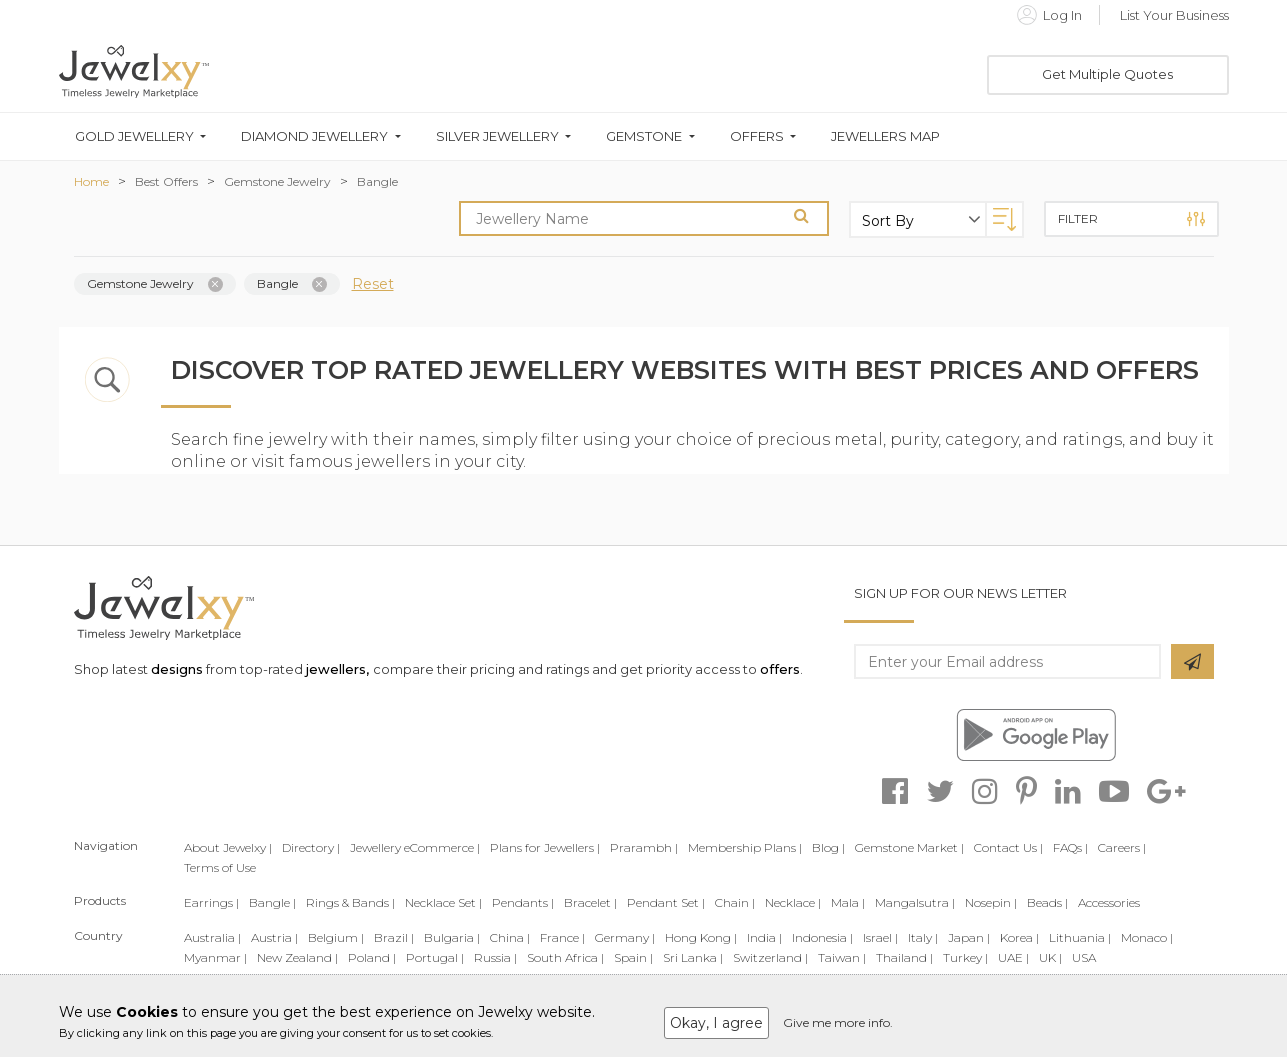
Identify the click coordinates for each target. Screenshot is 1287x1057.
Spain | (633, 957)
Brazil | (394, 937)
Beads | (1047, 902)
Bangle (377, 181)
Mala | (848, 902)
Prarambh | (644, 847)
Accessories (1109, 902)
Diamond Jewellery (314, 136)
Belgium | (336, 937)
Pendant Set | (666, 902)
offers (780, 669)
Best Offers (166, 181)
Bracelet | (590, 902)
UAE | (1013, 957)
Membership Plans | (745, 847)
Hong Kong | (701, 937)
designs (177, 669)
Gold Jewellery (134, 136)
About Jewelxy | (228, 847)
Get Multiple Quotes (1107, 74)
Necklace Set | (443, 902)
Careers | (1122, 847)
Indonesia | (822, 937)
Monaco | (1147, 937)
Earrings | (211, 902)
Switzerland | (770, 957)
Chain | (735, 902)
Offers (757, 136)
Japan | (969, 937)
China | (510, 937)
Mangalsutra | (915, 902)
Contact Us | (1008, 847)
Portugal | (435, 957)
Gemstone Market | (909, 847)
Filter (1131, 219)
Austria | (274, 937)
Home (91, 181)
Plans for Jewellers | (545, 847)
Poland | (372, 957)
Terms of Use (220, 867)
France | (562, 937)
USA (1084, 957)
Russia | (495, 957)
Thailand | (904, 957)
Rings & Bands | (350, 902)
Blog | (828, 847)
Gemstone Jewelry (277, 181)
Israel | (880, 937)
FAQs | (1070, 847)
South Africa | (565, 957)
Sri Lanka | (693, 957)
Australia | (212, 937)
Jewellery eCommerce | (415, 847)
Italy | (923, 937)
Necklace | (793, 902)
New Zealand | (297, 957)
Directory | (311, 847)
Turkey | (965, 957)
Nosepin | (991, 902)
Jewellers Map (885, 136)
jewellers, (337, 669)
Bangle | (272, 902)
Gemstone (644, 136)
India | (764, 937)
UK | (1050, 957)
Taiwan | (842, 957)
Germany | (625, 937)
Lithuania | (1080, 937)
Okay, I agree (716, 1023)
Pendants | (523, 902)
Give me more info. (838, 1022)
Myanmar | (215, 957)
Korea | (1019, 937)
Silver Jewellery (497, 136)
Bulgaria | (452, 937)
